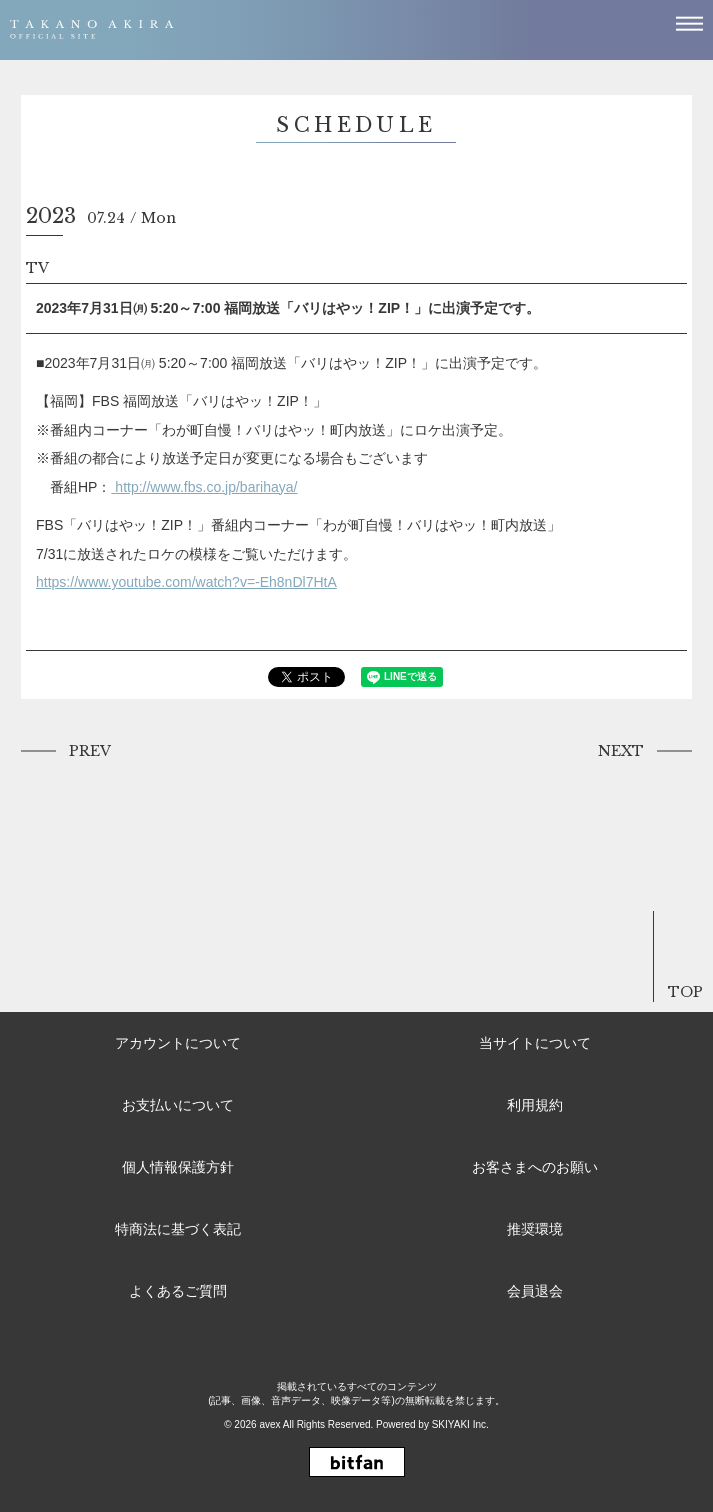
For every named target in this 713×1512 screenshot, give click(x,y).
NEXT (621, 751)
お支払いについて (178, 1105)
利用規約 (535, 1105)
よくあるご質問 (178, 1291)
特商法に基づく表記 (178, 1229)
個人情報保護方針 (178, 1167)
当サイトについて (535, 1043)
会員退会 (535, 1291)
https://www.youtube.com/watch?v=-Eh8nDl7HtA (186, 582)
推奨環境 (535, 1229)
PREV (90, 751)
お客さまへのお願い (535, 1167)
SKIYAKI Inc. (460, 1424)
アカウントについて (178, 1043)
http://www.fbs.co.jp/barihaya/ (206, 487)
